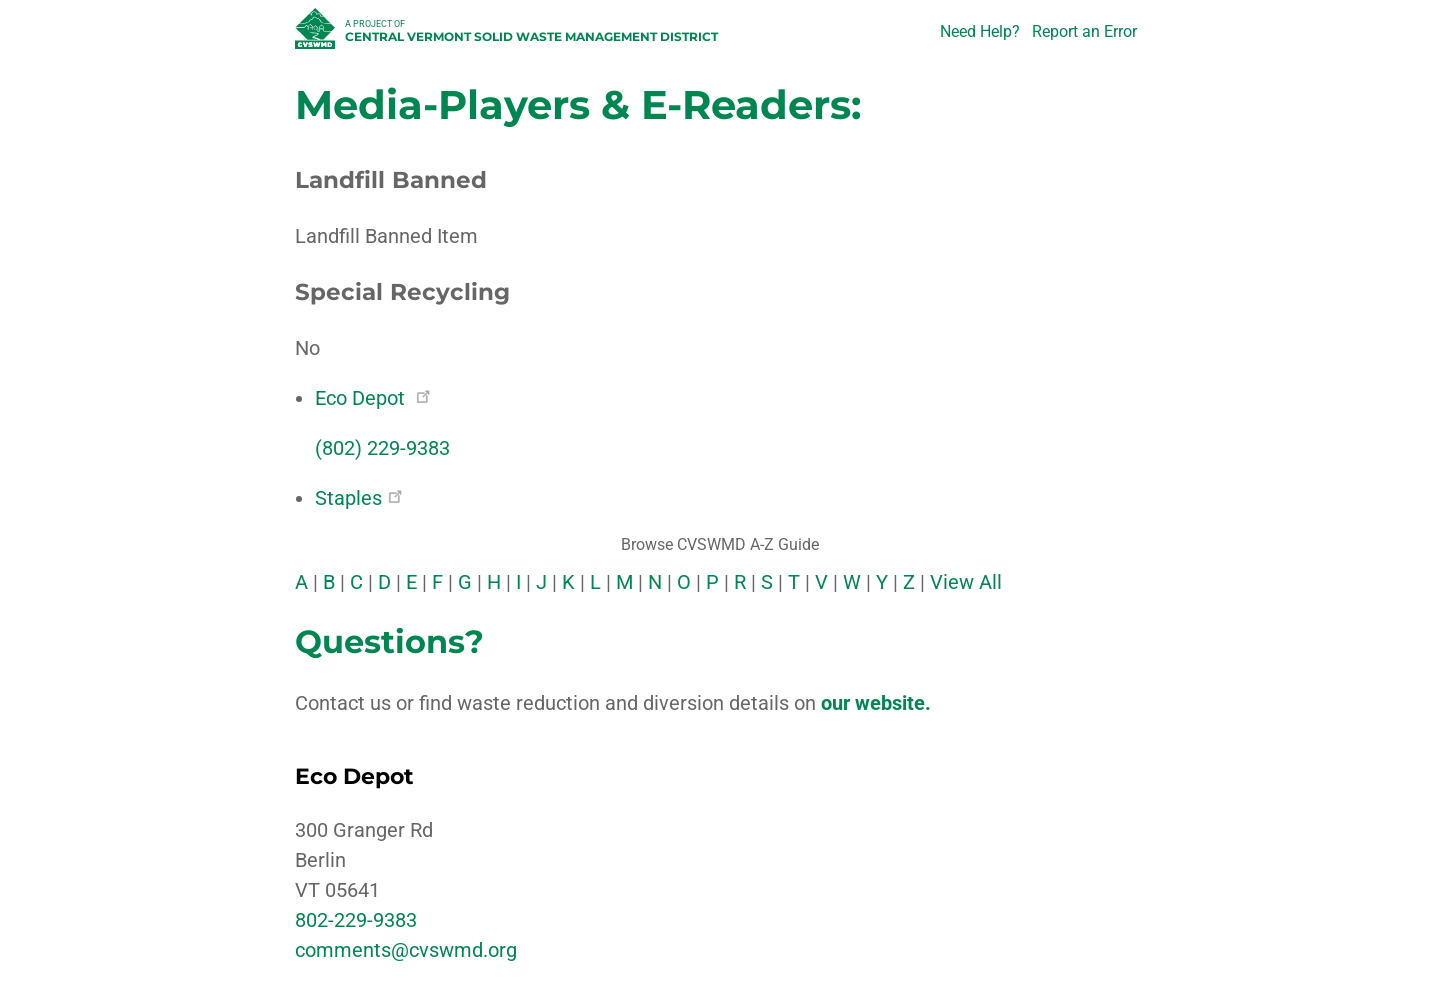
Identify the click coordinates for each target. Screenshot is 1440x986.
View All (966, 582)
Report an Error (1084, 31)
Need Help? (980, 31)
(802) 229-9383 (382, 448)
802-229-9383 (356, 920)
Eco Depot (372, 398)
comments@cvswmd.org (406, 950)
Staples (358, 498)
